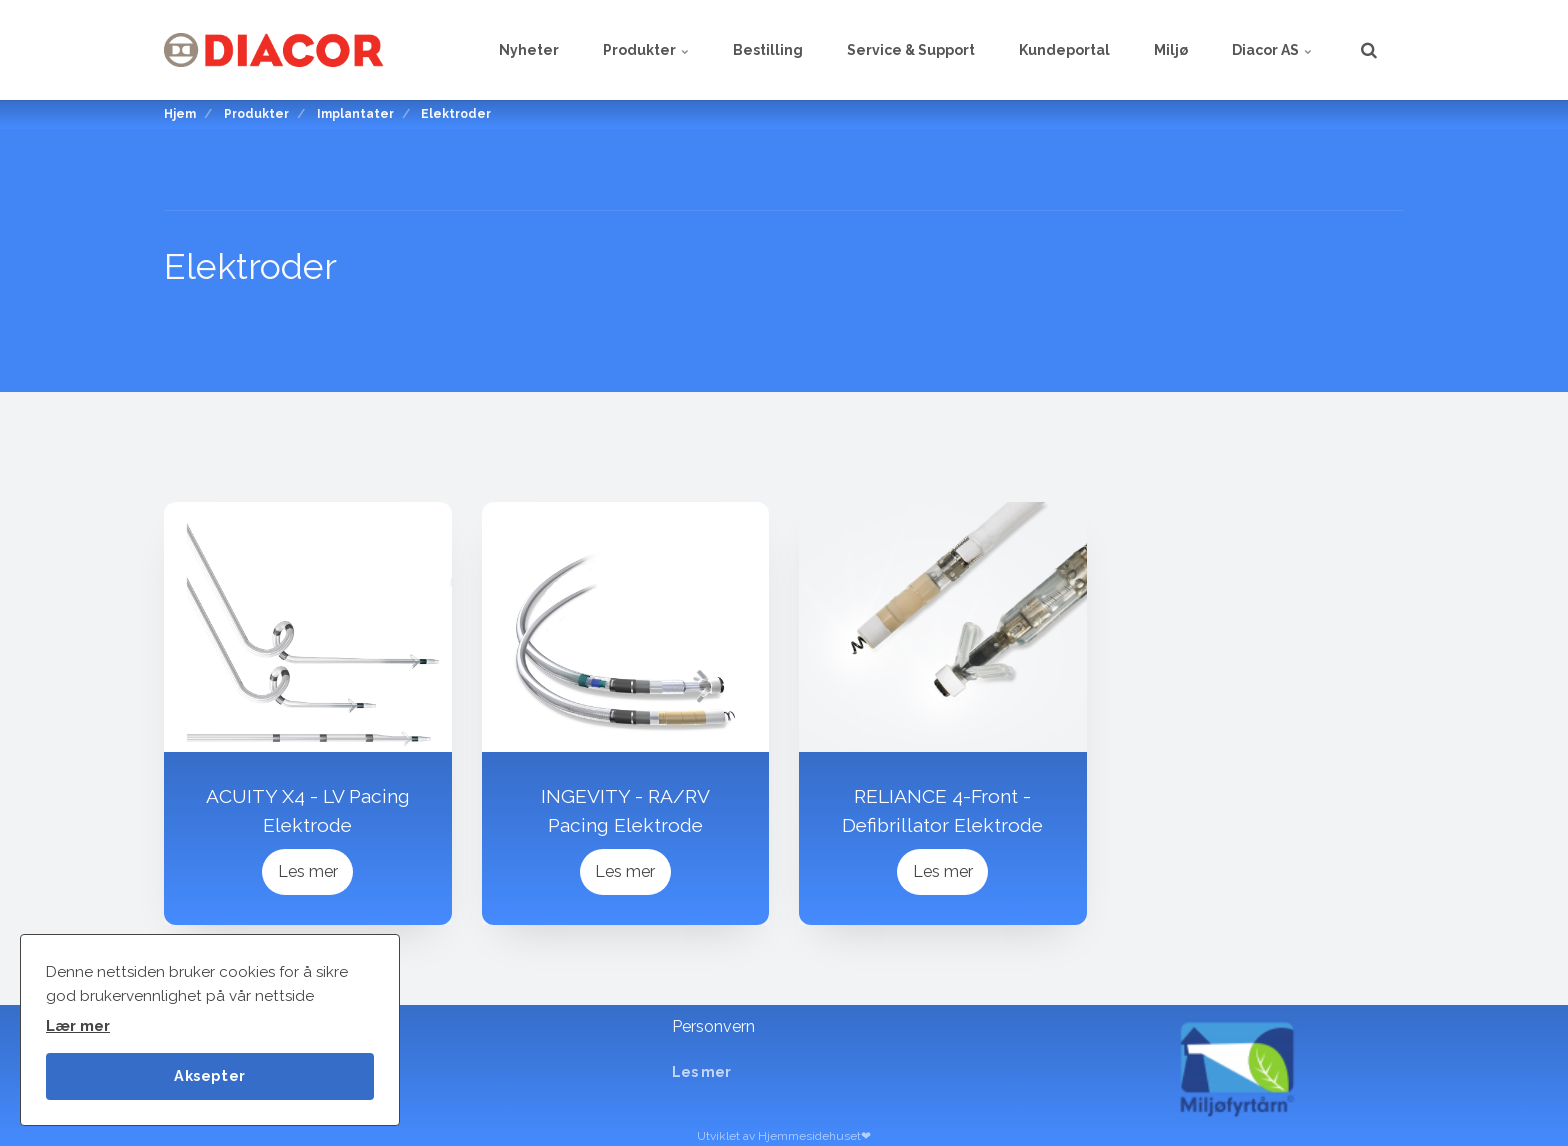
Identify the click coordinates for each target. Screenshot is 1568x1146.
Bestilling (768, 50)
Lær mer (78, 1026)
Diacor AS (1272, 50)
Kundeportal (1064, 50)
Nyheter (529, 50)
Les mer (308, 871)
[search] (1369, 50)
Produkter (646, 50)
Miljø (1171, 50)
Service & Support (911, 50)
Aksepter (210, 1075)
